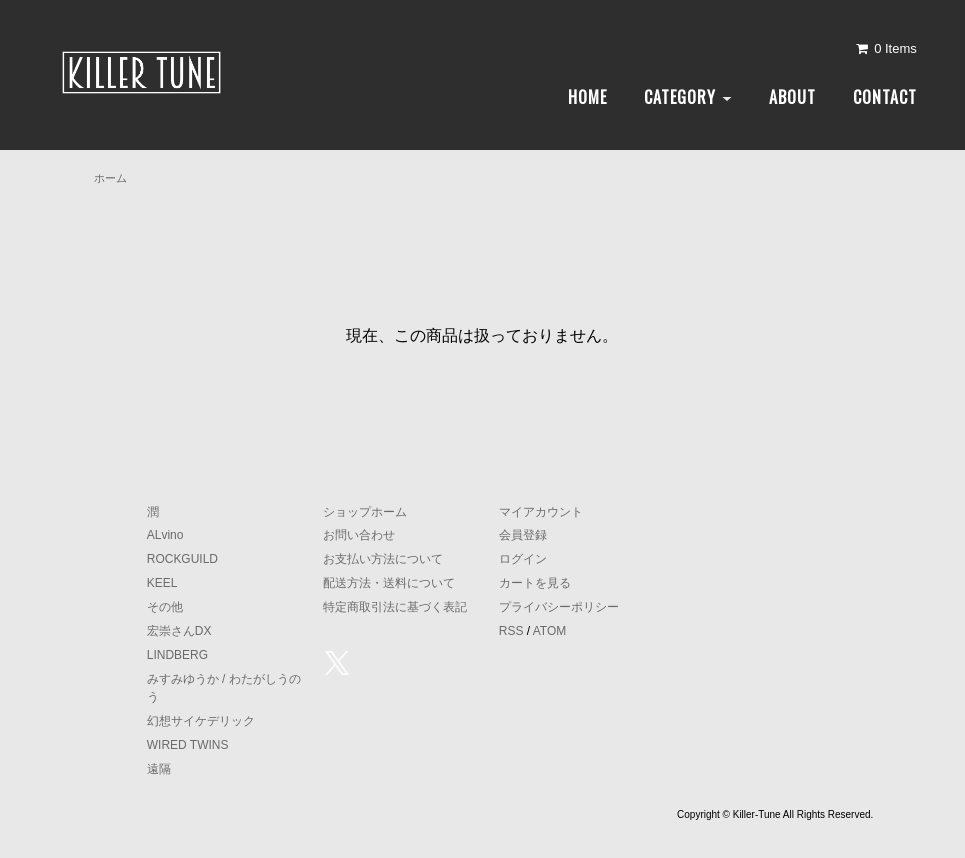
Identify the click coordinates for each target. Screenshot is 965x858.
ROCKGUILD (182, 559)
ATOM (550, 631)
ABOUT (792, 97)
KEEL (162, 583)
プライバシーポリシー (559, 607)
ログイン (523, 559)
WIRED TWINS (188, 745)
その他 (165, 607)
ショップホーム (365, 512)
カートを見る (535, 583)
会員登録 (523, 535)
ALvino (165, 535)
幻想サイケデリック (201, 721)
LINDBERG (177, 655)
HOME (587, 97)
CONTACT (885, 97)
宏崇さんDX (179, 631)
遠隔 (159, 769)
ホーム (110, 178)
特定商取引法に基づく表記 (395, 607)
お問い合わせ (359, 535)
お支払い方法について (383, 559)
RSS (511, 631)
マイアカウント (541, 512)
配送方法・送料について (389, 583)
